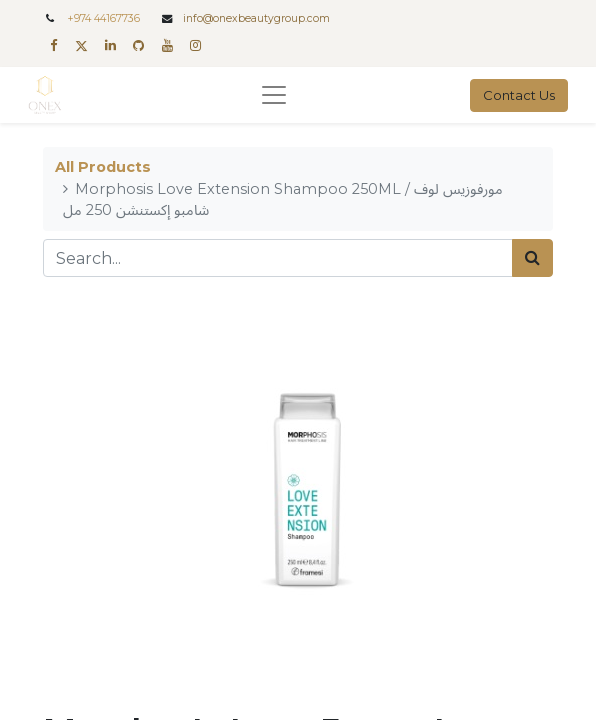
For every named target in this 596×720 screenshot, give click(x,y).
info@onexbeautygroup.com (256, 18)
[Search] (532, 258)
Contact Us (519, 95)
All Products (103, 167)
